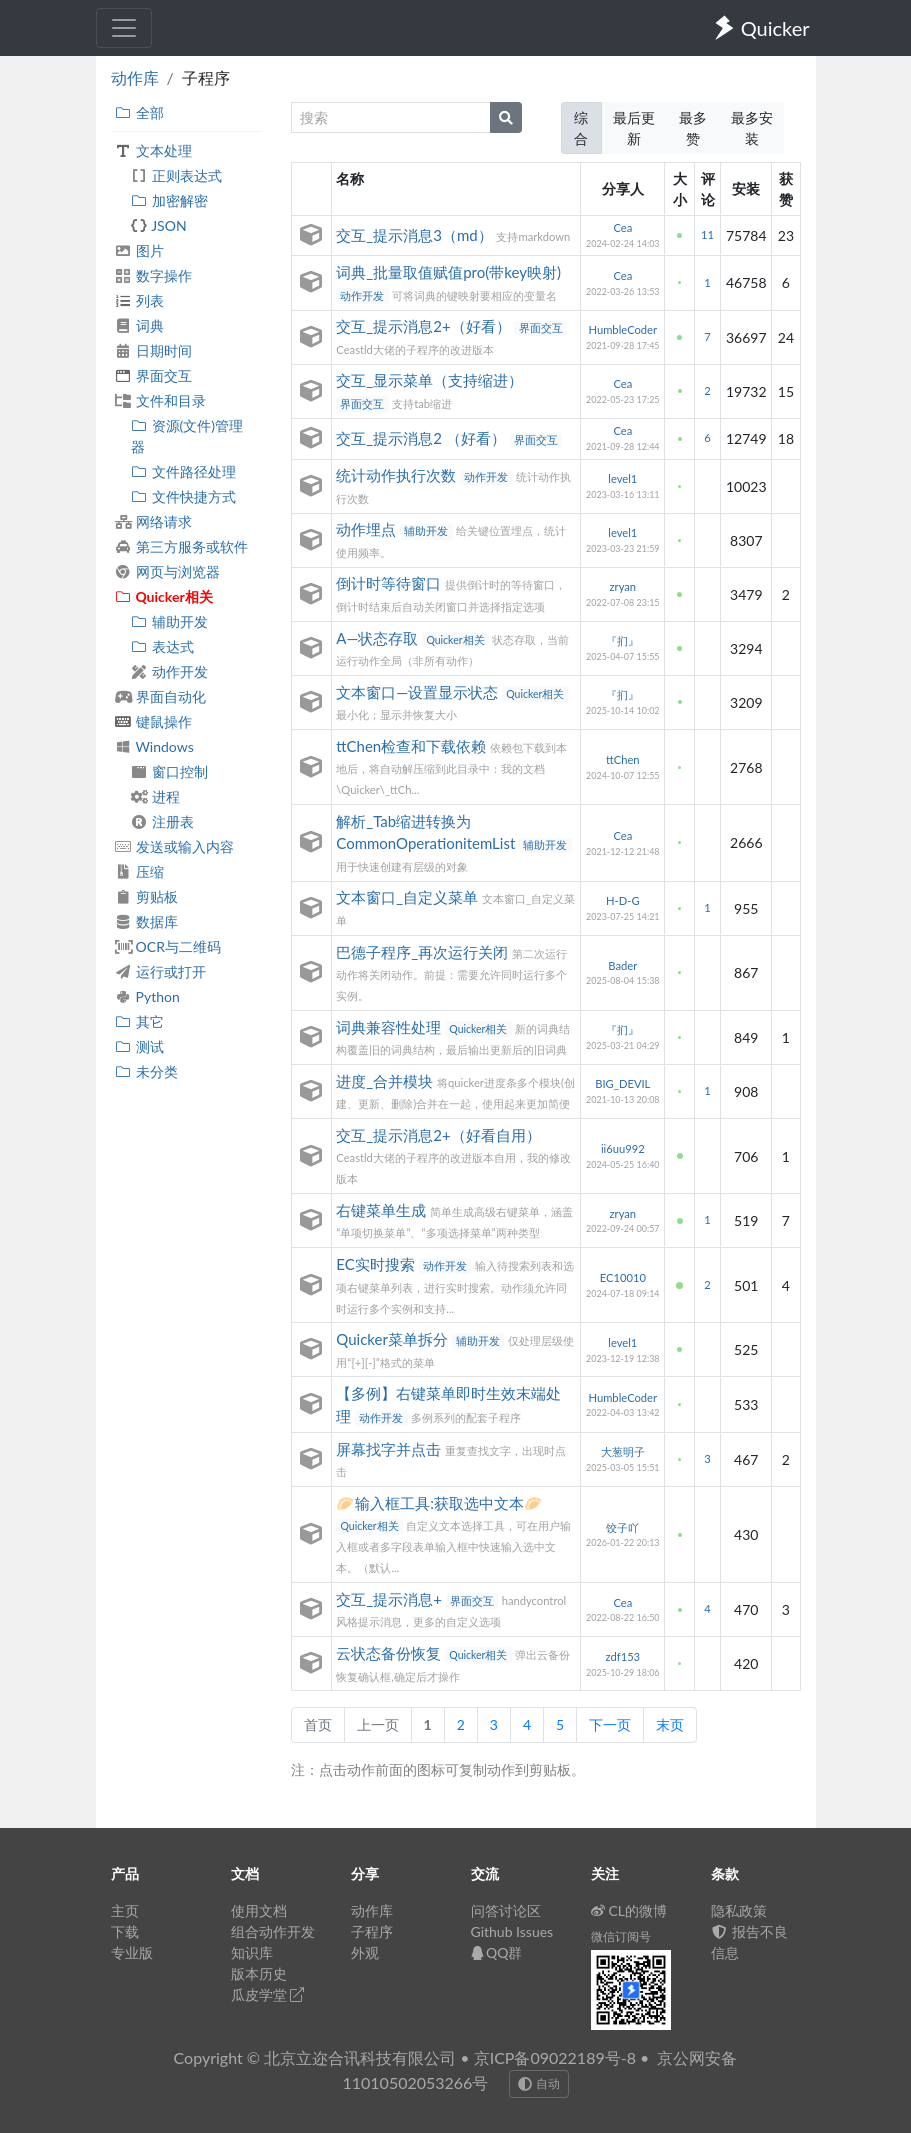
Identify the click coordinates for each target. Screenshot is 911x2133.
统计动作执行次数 (398, 475)
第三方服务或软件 (181, 546)
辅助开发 (169, 621)
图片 (139, 250)
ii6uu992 (623, 1148)
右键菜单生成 (383, 1210)
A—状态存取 (379, 638)
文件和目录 (160, 400)
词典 (139, 325)
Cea (622, 227)
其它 (139, 1021)
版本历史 (259, 1973)
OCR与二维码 (168, 946)
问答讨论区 (506, 1910)
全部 (139, 112)
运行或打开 (160, 971)
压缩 (139, 871)
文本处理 (153, 150)
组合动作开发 (273, 1931)
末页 (670, 1724)
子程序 (372, 1931)
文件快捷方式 (183, 496)
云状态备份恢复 (390, 1653)
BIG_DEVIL (622, 1083)
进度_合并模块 (386, 1081)
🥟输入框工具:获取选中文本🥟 (439, 1503)
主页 (125, 1910)
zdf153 (622, 1656)
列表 (139, 300)
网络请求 (153, 521)
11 (707, 234)
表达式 (162, 646)
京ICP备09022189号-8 (555, 2057)
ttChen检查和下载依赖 (413, 746)
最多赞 (693, 128)
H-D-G (623, 900)
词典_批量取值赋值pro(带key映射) (448, 272)
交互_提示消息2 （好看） (422, 438)
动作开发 (169, 671)
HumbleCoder (622, 329)
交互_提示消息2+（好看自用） (438, 1135)
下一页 (610, 1724)
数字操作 (153, 275)
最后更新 (634, 128)
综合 (581, 128)
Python (147, 996)
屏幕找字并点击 (390, 1449)
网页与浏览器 (167, 571)
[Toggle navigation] (124, 28)
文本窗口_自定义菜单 (409, 897)
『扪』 (622, 640)
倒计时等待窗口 (390, 583)
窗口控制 (169, 771)
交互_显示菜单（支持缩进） (429, 380)
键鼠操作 (153, 721)
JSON (159, 225)
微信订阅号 (621, 1936)
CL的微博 (629, 1910)
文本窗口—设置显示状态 (419, 692)
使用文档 (259, 1910)
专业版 (132, 1952)
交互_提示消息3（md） (416, 235)
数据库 (146, 921)
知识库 (252, 1952)
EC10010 (623, 1277)
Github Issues (512, 1931)
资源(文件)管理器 (187, 436)
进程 (155, 796)
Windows (154, 746)
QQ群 (497, 1952)
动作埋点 (368, 529)
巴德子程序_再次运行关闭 (424, 952)
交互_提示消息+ (390, 1599)
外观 (365, 1952)
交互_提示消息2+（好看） (425, 326)
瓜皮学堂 (268, 1994)
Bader (622, 965)
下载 (125, 1931)
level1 (622, 478)
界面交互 (153, 375)
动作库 (135, 77)
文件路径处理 (183, 471)
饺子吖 (622, 1527)
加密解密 (169, 200)
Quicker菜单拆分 (393, 1339)
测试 (139, 1046)
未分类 (146, 1071)
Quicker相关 (164, 596)
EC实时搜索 (377, 1264)
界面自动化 (160, 696)
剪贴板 (146, 896)
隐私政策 (739, 1910)
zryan (623, 586)
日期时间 (153, 350)
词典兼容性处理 (390, 1027)
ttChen (623, 759)
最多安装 (752, 128)
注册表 (162, 821)
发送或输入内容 (174, 846)
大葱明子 (623, 1451)
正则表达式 (176, 175)
